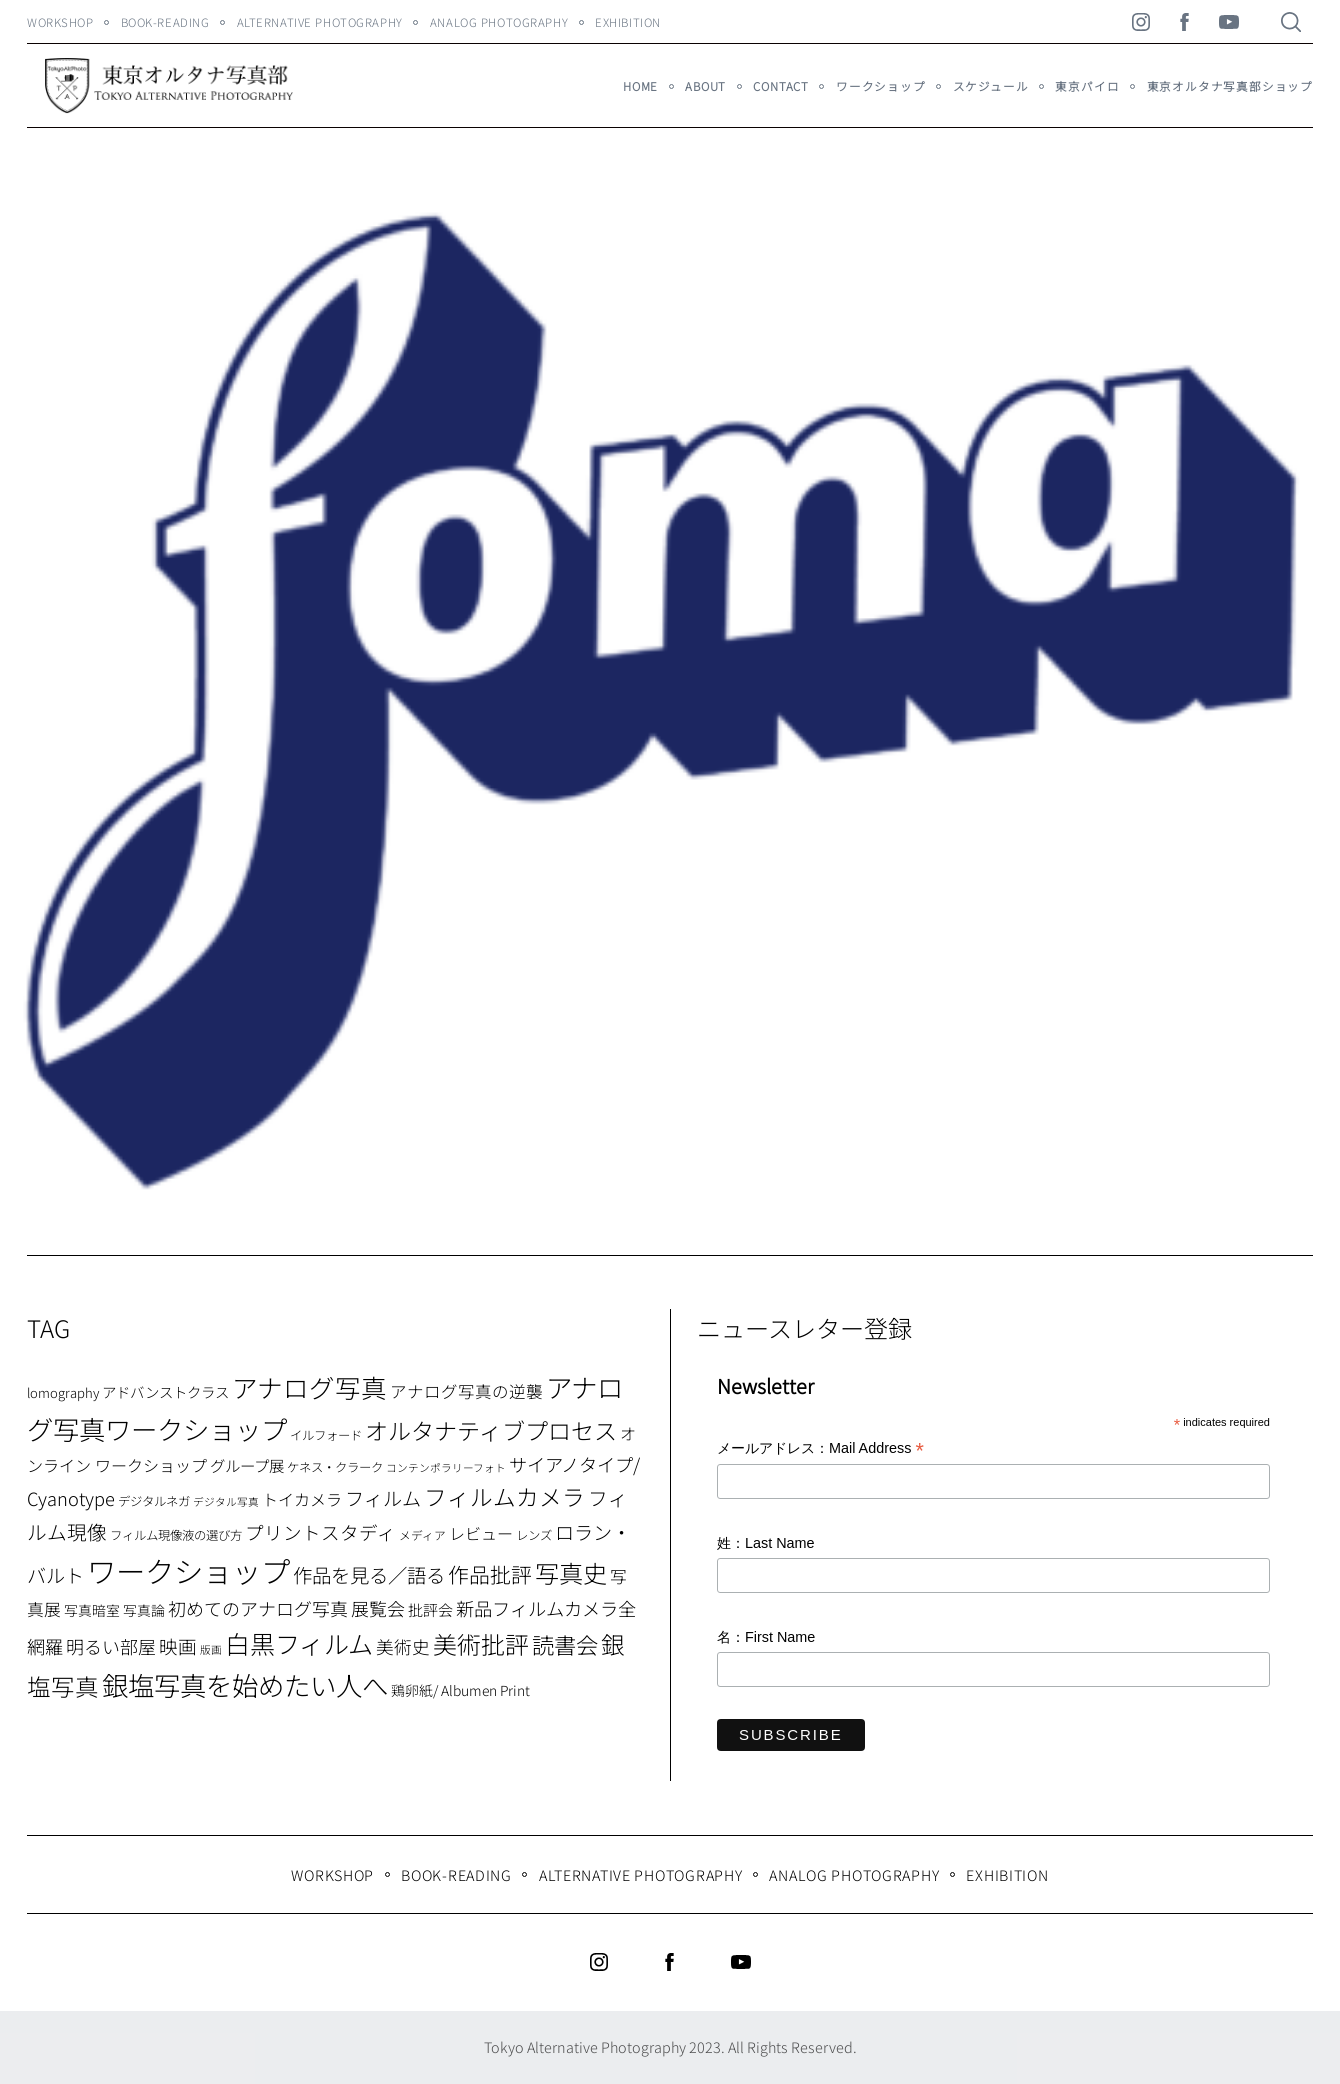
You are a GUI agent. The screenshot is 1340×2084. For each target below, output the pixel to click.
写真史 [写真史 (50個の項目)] (571, 1572)
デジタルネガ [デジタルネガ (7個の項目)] (154, 1501)
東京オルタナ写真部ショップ (1230, 86)
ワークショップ (881, 86)
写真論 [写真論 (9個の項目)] (144, 1610)
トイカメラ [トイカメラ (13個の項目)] (302, 1499)
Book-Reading (165, 22)
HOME (640, 86)
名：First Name (766, 1637)
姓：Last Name (766, 1543)
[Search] (1291, 22)
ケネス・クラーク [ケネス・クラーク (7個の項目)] (335, 1467)
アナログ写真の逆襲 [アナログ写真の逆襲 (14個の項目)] (466, 1391)
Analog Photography (499, 22)
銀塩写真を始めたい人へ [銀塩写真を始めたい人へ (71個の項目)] (245, 1684)
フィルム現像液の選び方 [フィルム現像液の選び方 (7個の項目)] (176, 1535)
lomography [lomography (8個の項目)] (63, 1392)
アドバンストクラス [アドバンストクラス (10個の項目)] (165, 1391)
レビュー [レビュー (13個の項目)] (481, 1533)
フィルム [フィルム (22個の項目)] (383, 1498)
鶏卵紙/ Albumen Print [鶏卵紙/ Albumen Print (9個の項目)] (460, 1690)
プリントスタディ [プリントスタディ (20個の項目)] (320, 1531)
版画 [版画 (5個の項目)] (211, 1649)
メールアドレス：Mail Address (820, 1449)
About (705, 86)
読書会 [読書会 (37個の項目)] (565, 1644)
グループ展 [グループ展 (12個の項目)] (247, 1465)
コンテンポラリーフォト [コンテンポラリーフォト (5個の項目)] (446, 1467)
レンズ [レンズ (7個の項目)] (534, 1535)
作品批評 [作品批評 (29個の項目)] (490, 1574)
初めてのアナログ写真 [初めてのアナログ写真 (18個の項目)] (258, 1608)
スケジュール (991, 86)
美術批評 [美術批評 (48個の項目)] (481, 1643)
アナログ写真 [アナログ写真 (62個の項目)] (309, 1386)
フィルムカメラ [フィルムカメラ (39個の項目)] (504, 1496)
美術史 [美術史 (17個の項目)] (403, 1646)
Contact (781, 86)
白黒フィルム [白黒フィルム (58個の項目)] (299, 1643)
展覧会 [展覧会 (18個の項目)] (378, 1608)
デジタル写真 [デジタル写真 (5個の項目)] (226, 1501)
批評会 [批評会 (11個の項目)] (430, 1609)
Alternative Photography (320, 22)
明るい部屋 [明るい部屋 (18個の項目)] (111, 1646)
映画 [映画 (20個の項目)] (178, 1645)
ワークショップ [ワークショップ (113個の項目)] (188, 1570)
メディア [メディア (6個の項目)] (422, 1534)
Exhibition (628, 22)
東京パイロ (1087, 86)
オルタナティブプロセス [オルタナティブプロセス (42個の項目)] (491, 1430)
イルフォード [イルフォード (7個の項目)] (326, 1435)
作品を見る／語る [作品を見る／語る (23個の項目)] (369, 1574)
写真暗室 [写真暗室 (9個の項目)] (92, 1610)
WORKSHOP (60, 22)
